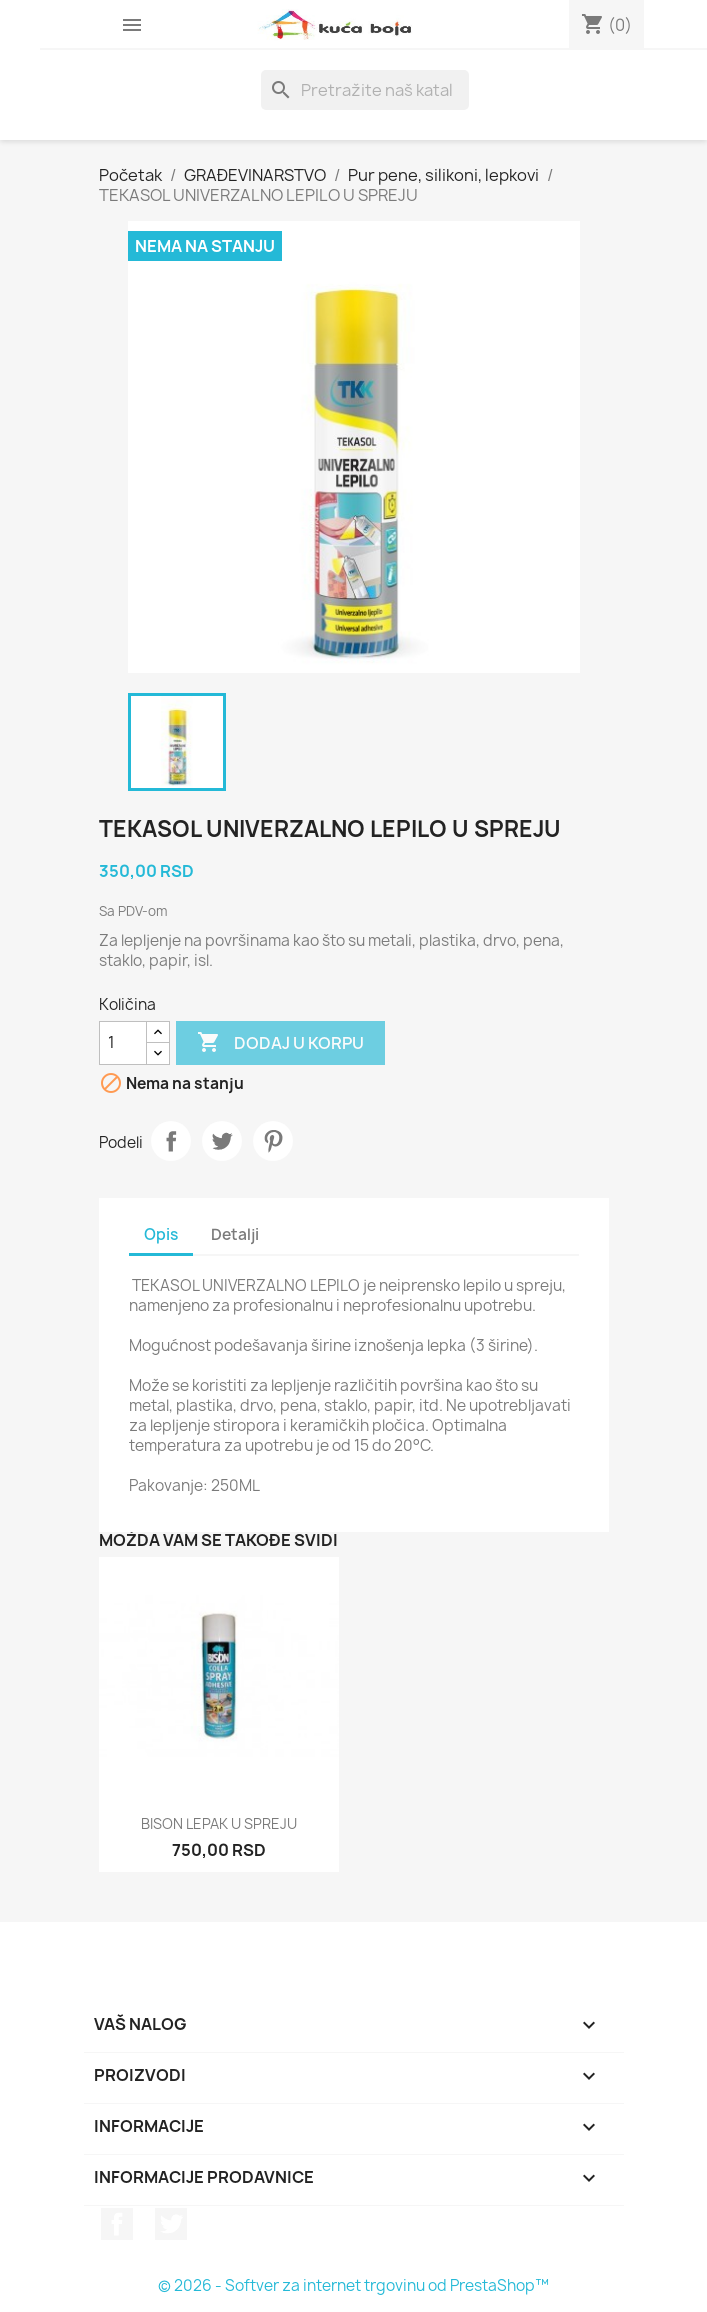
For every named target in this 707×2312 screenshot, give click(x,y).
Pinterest (273, 1141)
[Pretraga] (365, 90)
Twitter (171, 2224)
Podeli (171, 1141)
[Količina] (123, 1043)
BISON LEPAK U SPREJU (219, 1823)
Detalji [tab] (235, 1234)
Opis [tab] (161, 1234)
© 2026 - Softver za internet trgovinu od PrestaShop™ (353, 2285)
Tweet (222, 1141)
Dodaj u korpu (280, 1043)
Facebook (117, 2224)
